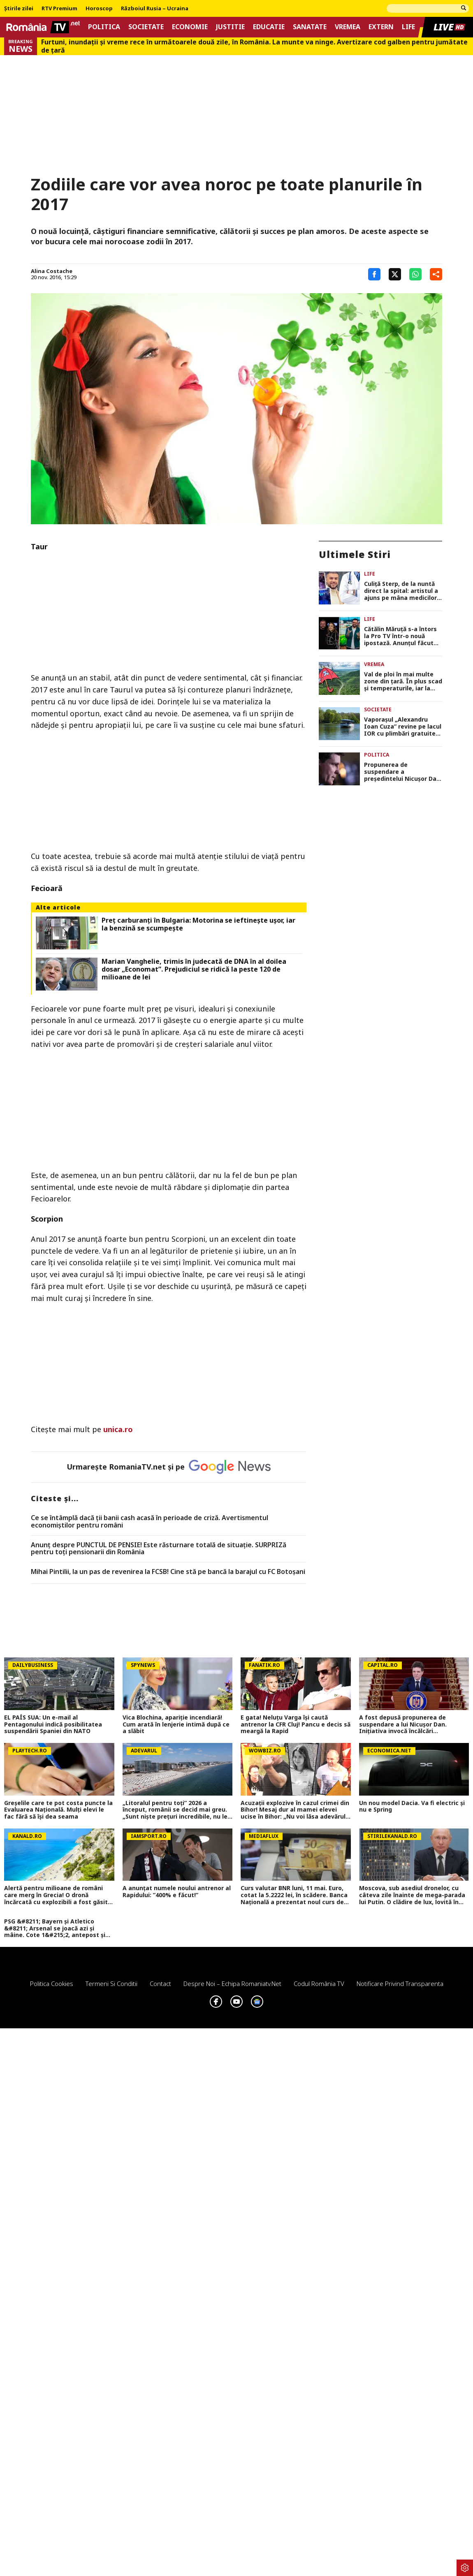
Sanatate (310, 27)
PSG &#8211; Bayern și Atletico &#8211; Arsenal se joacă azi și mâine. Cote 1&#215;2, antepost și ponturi (54, 1928)
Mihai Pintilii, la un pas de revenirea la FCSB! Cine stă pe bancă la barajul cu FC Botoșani (168, 1572)
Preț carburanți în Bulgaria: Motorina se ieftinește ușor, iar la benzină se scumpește (198, 924)
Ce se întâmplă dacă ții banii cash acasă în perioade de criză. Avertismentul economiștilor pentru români (149, 1521)
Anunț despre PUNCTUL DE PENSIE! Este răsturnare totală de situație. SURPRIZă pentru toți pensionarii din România (158, 1548)
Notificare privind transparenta (400, 1983)
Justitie (230, 27)
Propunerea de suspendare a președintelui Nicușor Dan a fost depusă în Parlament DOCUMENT (402, 771)
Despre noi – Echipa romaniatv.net (232, 1983)
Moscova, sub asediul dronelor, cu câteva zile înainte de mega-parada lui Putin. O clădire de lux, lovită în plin (412, 1895)
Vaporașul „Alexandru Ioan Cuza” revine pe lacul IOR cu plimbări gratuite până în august (402, 726)
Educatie (269, 27)
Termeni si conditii (111, 1983)
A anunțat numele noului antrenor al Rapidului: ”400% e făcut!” (177, 1892)
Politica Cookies (51, 1983)
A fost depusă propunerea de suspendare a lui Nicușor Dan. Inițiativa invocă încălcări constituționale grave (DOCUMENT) (411, 1724)
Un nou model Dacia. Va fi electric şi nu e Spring (412, 1807)
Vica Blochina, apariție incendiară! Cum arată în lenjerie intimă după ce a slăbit (176, 1724)
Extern (381, 27)
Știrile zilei (18, 8)
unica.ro (118, 1429)
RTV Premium (59, 8)
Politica (104, 27)
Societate (146, 27)
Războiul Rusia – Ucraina (154, 8)
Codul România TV (319, 1983)
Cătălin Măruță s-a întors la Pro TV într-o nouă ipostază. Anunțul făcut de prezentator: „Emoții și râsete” (402, 636)
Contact (160, 1983)
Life (408, 27)
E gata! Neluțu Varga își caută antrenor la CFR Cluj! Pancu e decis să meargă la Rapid (295, 1724)
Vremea (347, 27)
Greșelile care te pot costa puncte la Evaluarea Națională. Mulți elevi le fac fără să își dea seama (58, 1810)
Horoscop (99, 8)
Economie (190, 27)
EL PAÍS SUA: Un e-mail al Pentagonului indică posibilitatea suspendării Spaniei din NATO (53, 1724)
